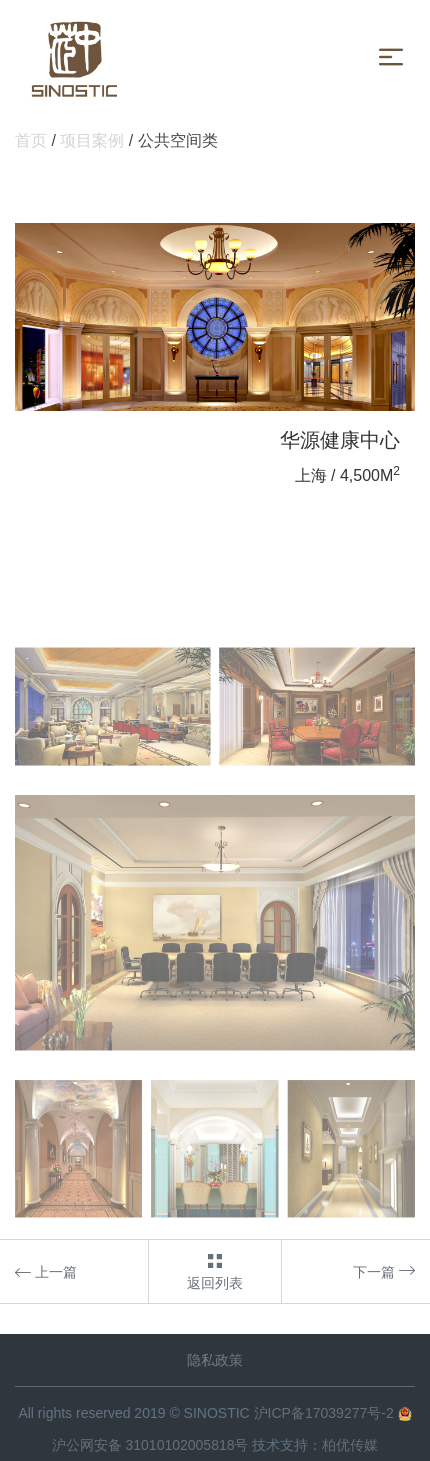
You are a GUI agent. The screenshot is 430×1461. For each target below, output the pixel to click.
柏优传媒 (350, 1445)
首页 (31, 140)
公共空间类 (178, 140)
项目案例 (92, 140)
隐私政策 (215, 1360)
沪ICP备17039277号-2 (324, 1413)
